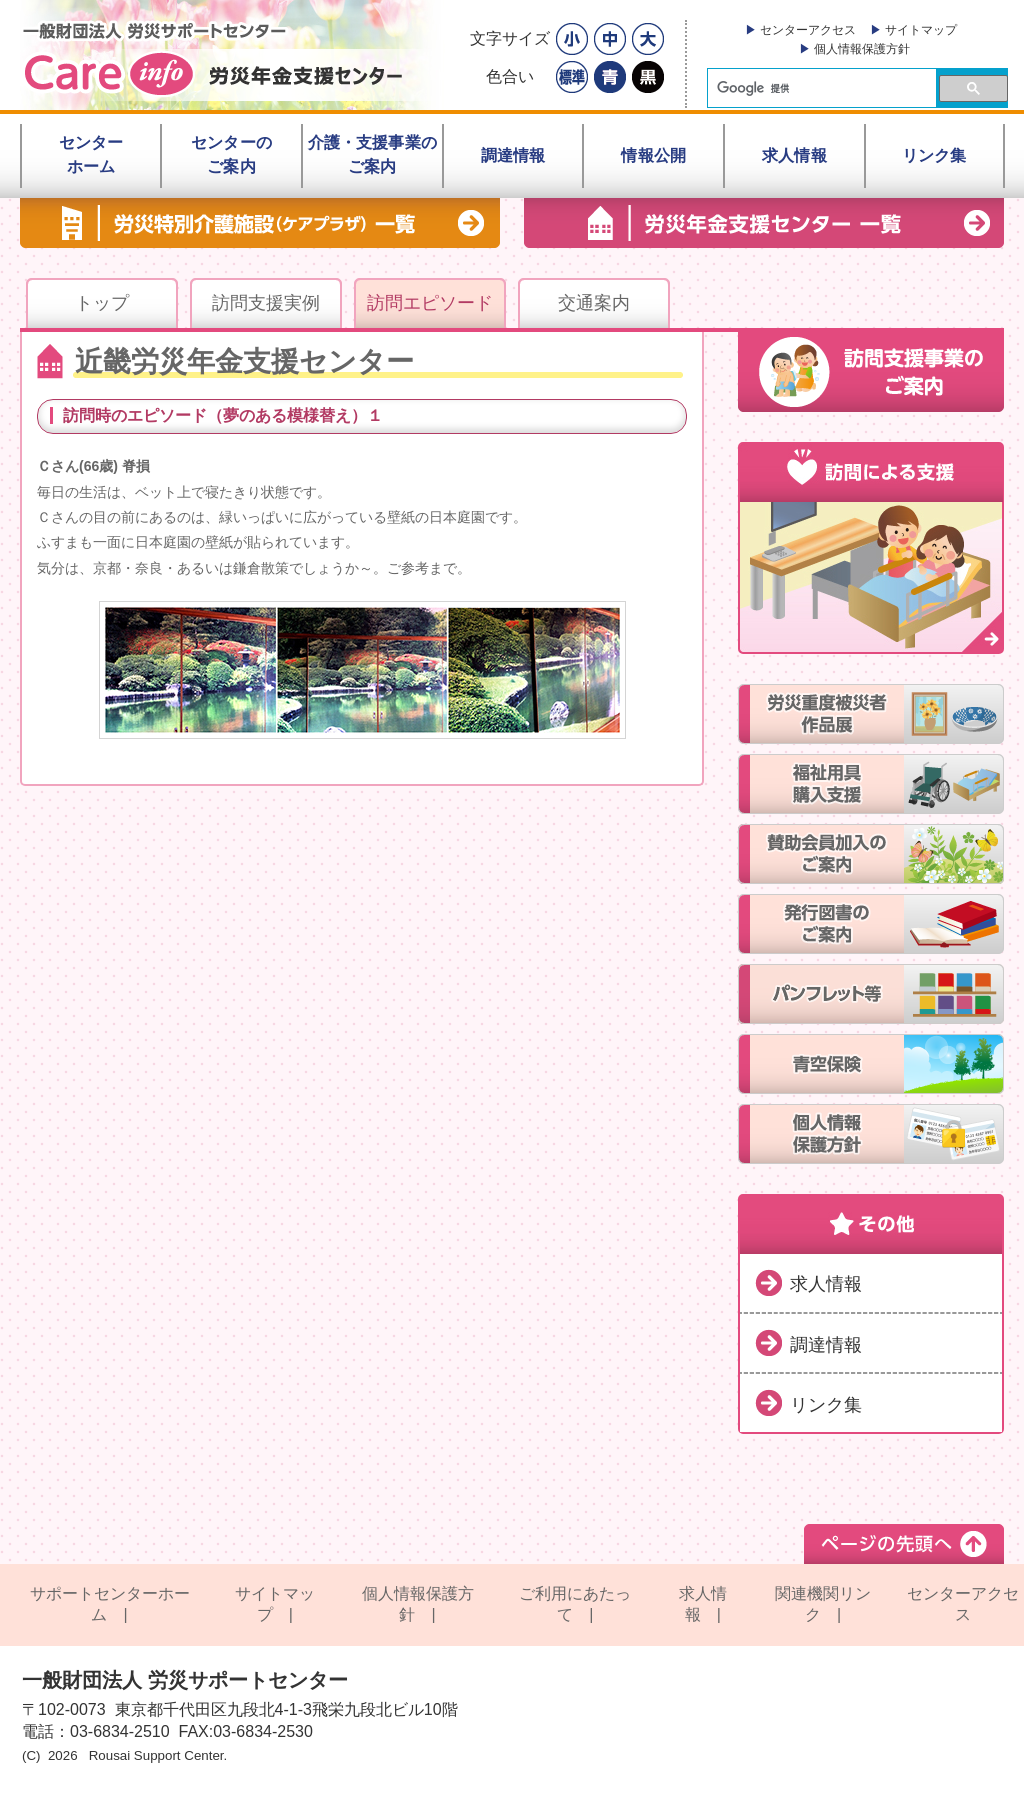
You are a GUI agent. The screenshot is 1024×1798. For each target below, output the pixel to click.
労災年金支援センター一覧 (764, 223)
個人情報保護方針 (862, 49)
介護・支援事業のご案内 (372, 154)
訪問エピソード (430, 303)
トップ (102, 303)
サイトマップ (921, 30)
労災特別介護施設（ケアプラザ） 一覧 (260, 223)
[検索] (820, 88)
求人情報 (826, 1284)
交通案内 (594, 303)
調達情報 (826, 1345)
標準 (572, 77)
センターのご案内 (231, 154)
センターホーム (91, 154)
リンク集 (826, 1405)
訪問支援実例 (266, 303)
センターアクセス (808, 30)
